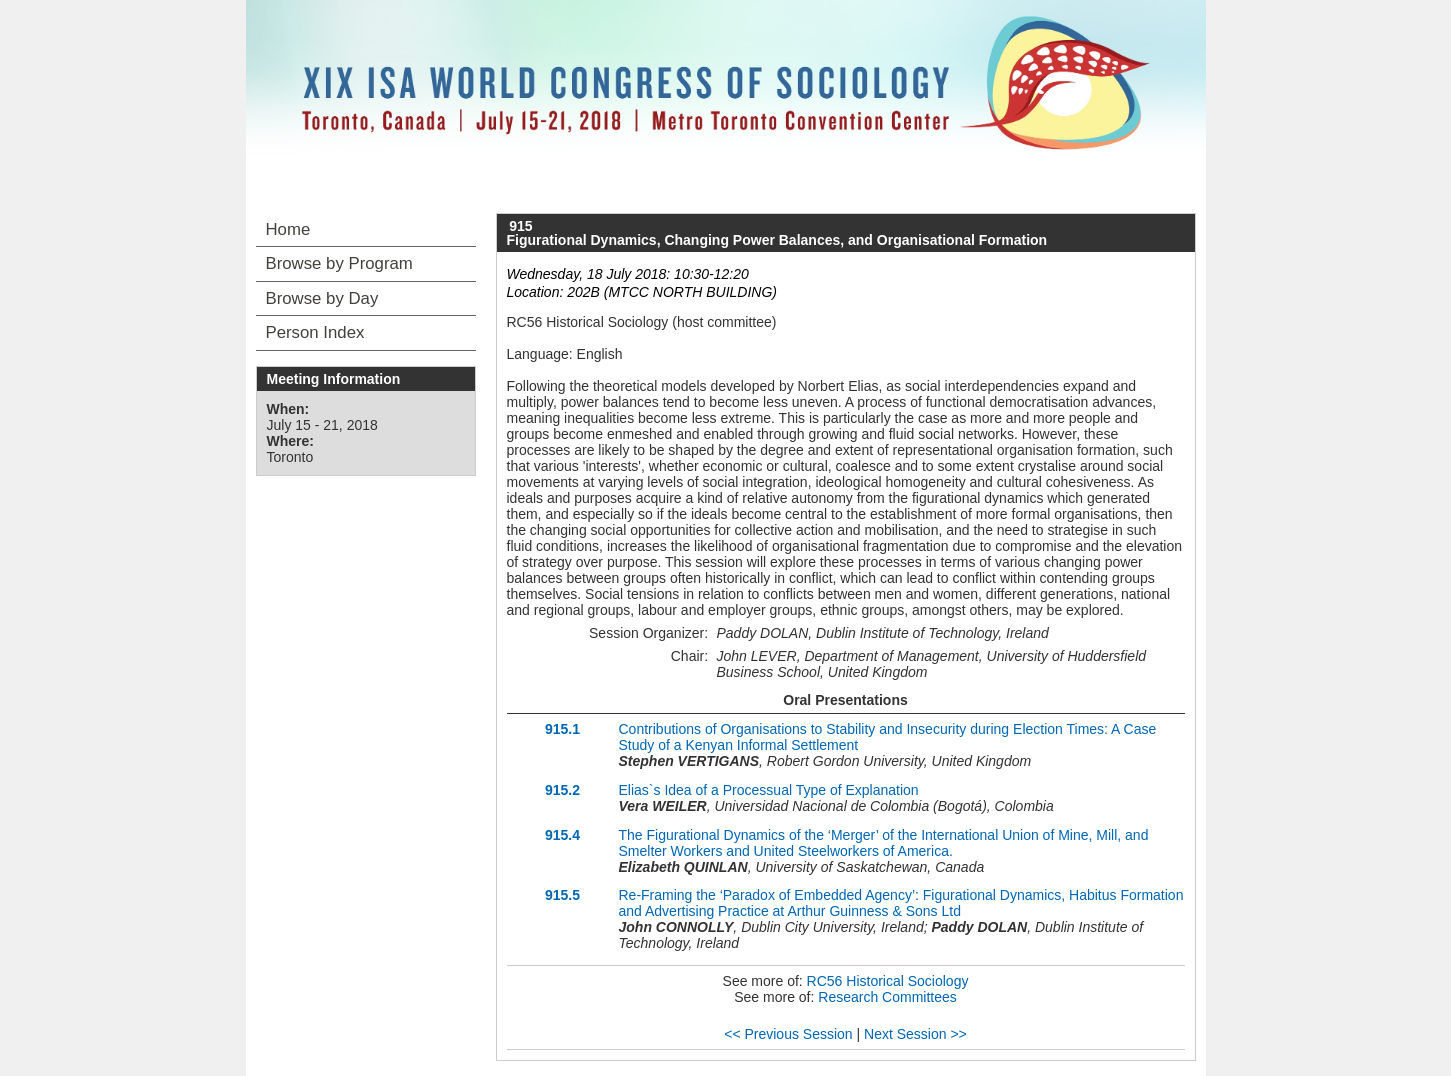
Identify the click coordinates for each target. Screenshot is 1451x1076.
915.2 (562, 790)
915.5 (562, 895)
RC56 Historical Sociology (888, 981)
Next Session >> (915, 1034)
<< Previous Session (788, 1034)
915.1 (562, 729)
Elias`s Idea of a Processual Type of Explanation (769, 790)
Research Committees (887, 997)
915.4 (562, 835)
